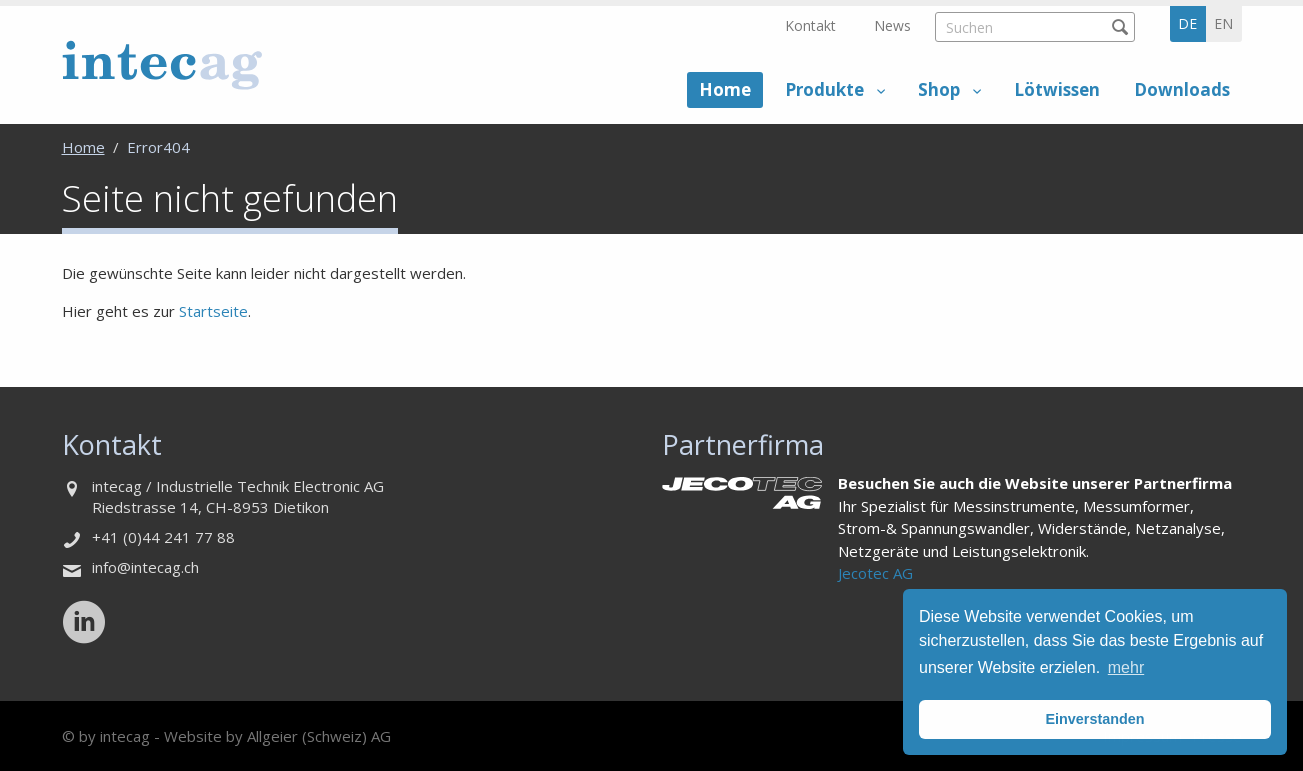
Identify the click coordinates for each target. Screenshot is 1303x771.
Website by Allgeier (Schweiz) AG (277, 736)
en (1223, 23)
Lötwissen (1057, 89)
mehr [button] (1126, 667)
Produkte (824, 89)
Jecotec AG (875, 573)
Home (725, 89)
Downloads (1182, 89)
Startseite (213, 311)
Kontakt (810, 25)
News (892, 25)
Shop (939, 89)
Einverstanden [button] (1094, 719)
